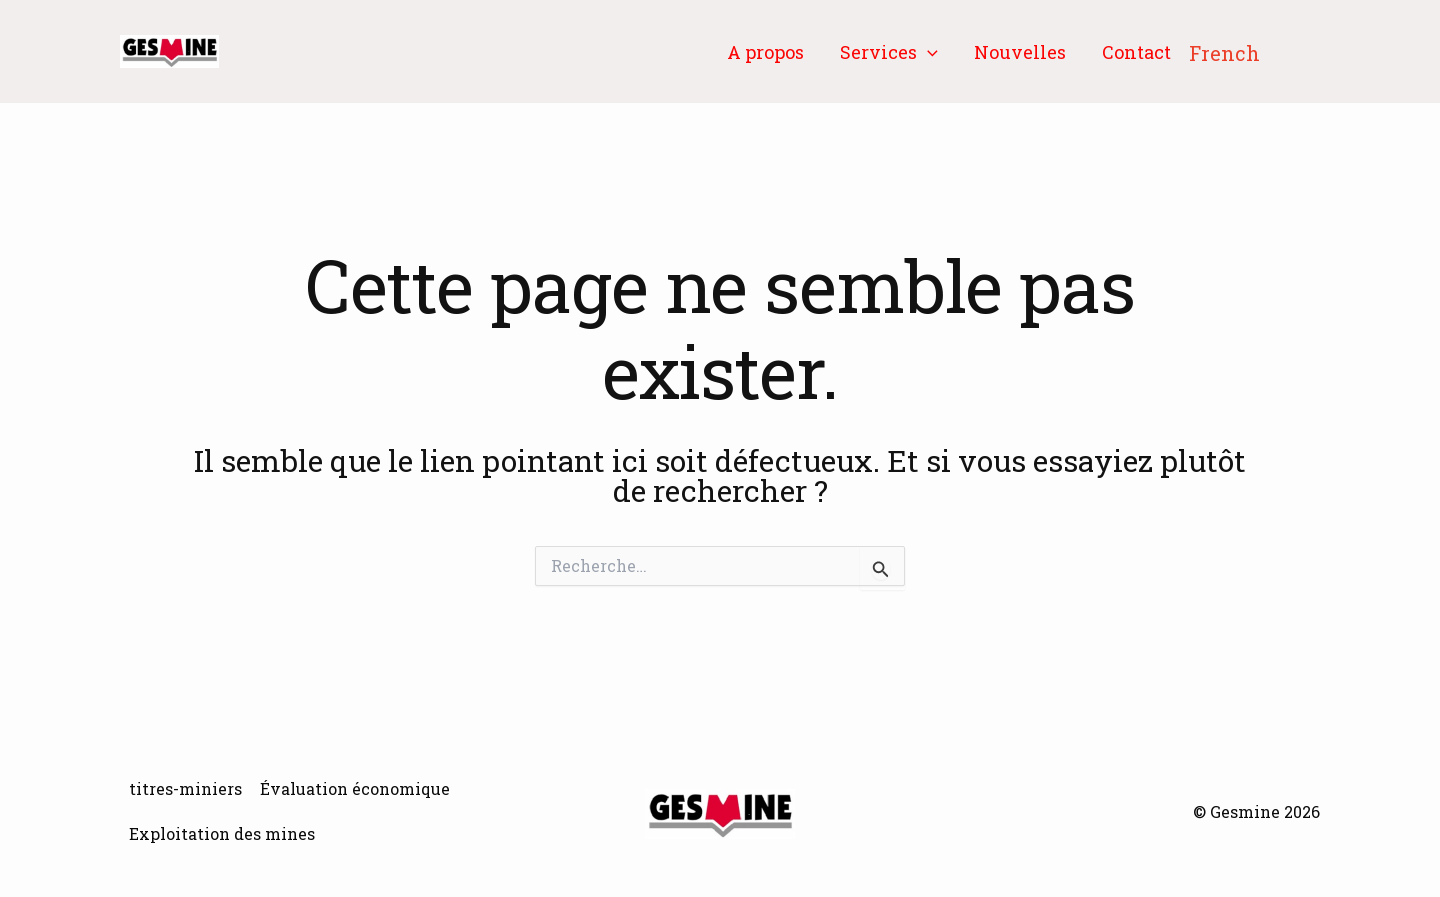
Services (889, 52)
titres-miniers (185, 788)
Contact (1136, 52)
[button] (927, 52)
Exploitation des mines (222, 833)
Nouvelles (1020, 52)
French (1224, 53)
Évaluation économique (355, 788)
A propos (765, 52)
